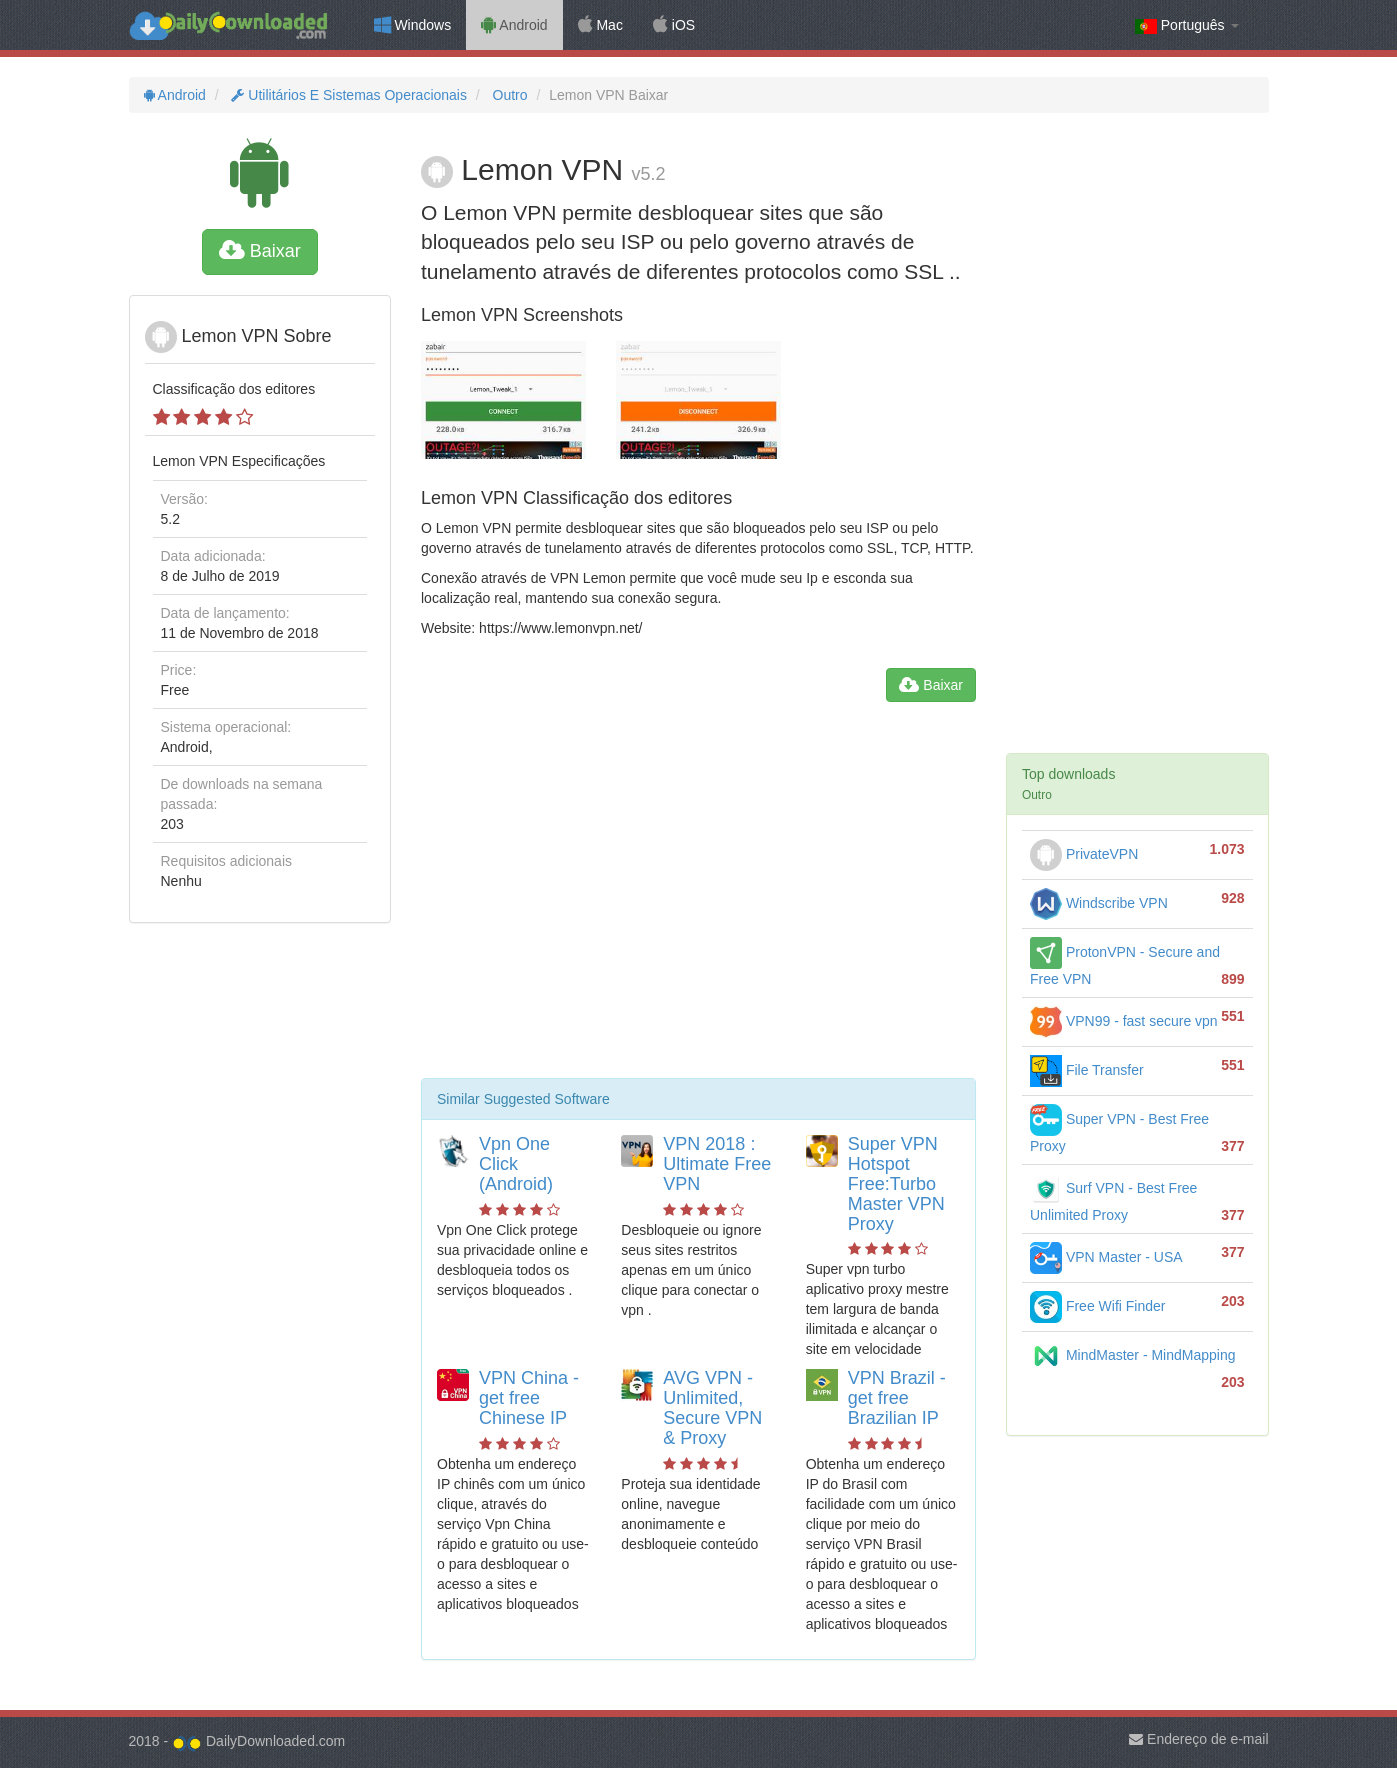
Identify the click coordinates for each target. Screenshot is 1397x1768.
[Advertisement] (698, 898)
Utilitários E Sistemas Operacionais (347, 95)
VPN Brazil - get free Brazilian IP (897, 1398)
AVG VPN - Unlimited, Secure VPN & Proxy (712, 1407)
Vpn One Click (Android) (516, 1164)
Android (514, 25)
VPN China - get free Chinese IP (529, 1398)
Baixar (260, 251)
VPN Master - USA (1106, 1257)
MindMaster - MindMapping (1133, 1355)
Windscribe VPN (1099, 903)
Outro (508, 95)
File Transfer (1087, 1070)
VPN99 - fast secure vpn (1124, 1021)
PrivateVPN (1084, 854)
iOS (674, 25)
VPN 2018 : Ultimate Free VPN (717, 1164)
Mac (600, 25)
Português (1187, 25)
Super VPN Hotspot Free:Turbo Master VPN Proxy (896, 1183)
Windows (413, 25)
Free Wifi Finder (1097, 1306)
